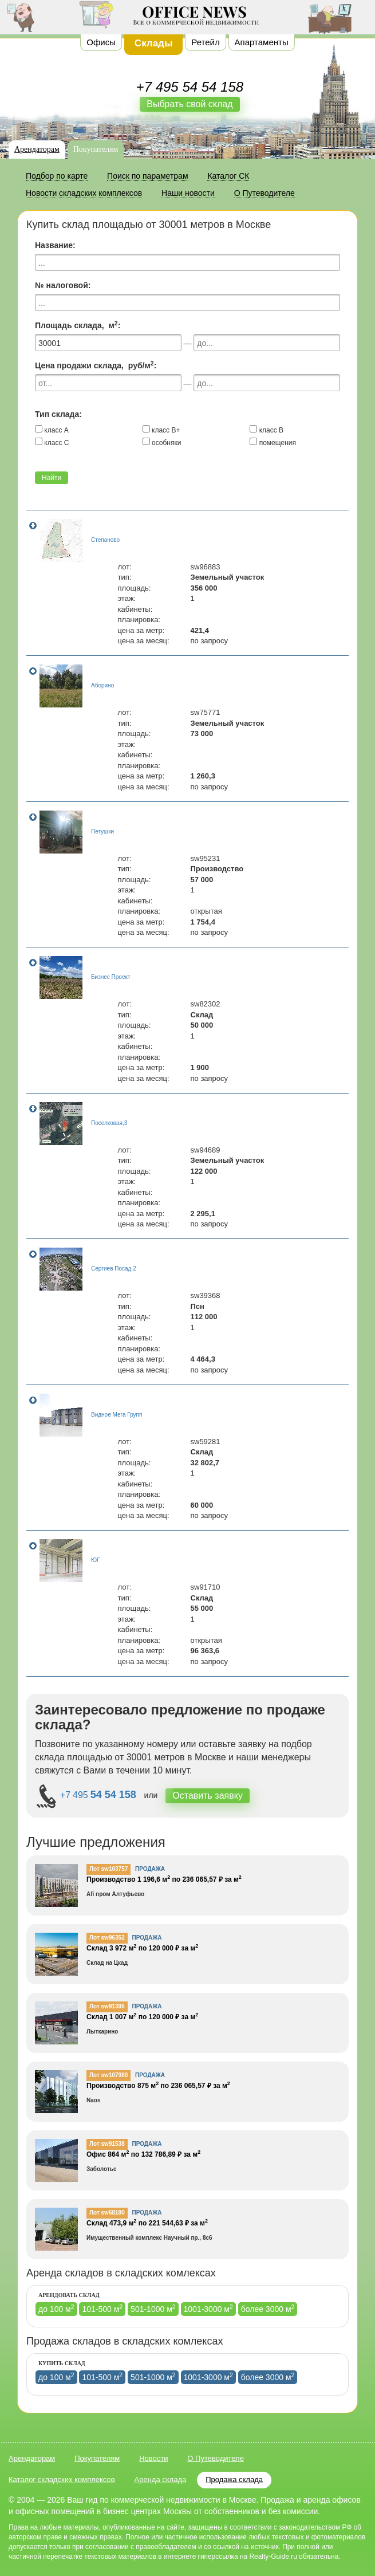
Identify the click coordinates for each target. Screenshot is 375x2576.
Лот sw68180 (107, 2212)
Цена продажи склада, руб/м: (95, 365)
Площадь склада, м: (77, 325)
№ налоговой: (62, 285)
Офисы (101, 42)
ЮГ (95, 1560)
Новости (153, 2458)
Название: (55, 245)
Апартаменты (262, 42)
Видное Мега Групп (116, 1414)
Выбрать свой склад (189, 104)
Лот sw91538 (107, 2144)
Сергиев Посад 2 (113, 1268)
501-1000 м (153, 2308)
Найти (51, 478)
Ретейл (205, 42)
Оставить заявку (207, 1795)
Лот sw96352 (107, 1937)
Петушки (102, 831)
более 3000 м (268, 2308)
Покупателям (96, 149)
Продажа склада (234, 2479)
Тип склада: (58, 414)
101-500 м (102, 2308)
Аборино (102, 685)
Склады (154, 43)
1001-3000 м (208, 2308)
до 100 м (56, 2308)
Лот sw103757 (108, 1869)
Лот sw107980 (108, 2075)
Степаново (105, 540)
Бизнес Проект (111, 977)
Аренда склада (161, 2479)
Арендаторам (37, 149)
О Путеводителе (215, 2458)
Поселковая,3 (109, 1123)
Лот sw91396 (107, 2006)
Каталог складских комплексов (62, 2479)
